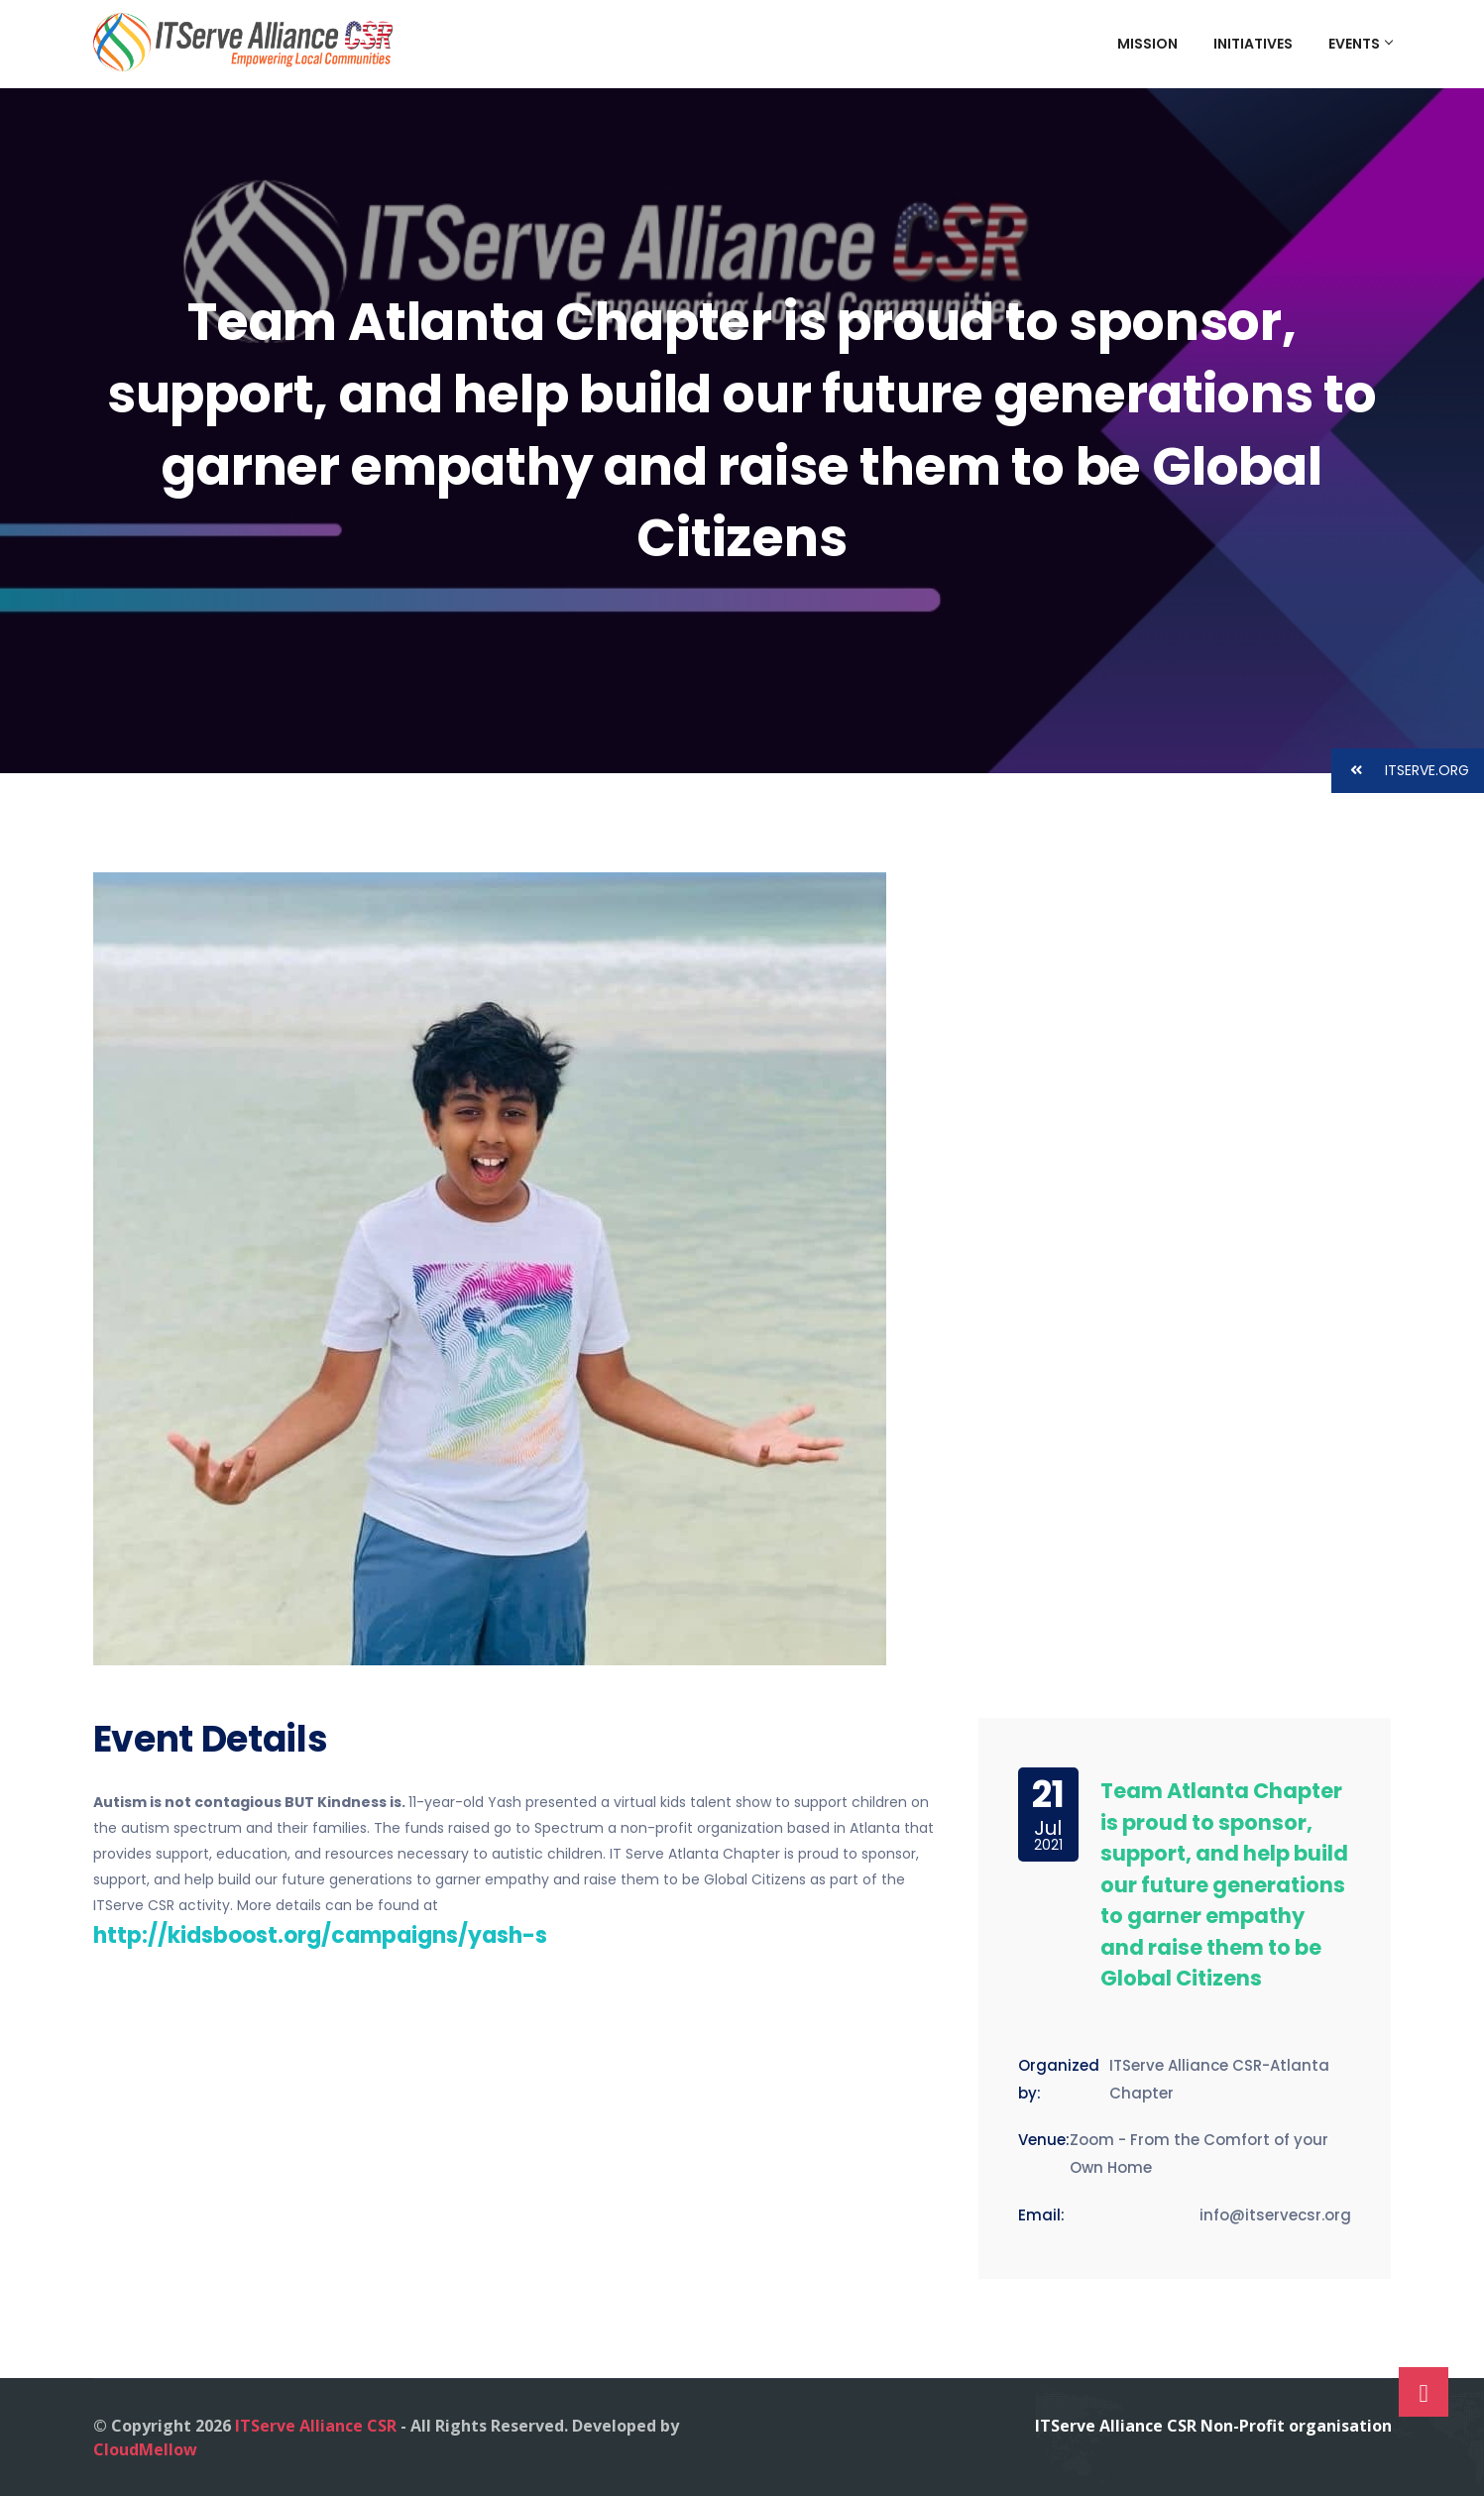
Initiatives (1253, 44)
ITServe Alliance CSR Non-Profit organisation (1213, 2426)
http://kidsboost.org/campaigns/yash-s (320, 1935)
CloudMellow (145, 2449)
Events (1360, 44)
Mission (1147, 44)
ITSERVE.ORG (1400, 770)
